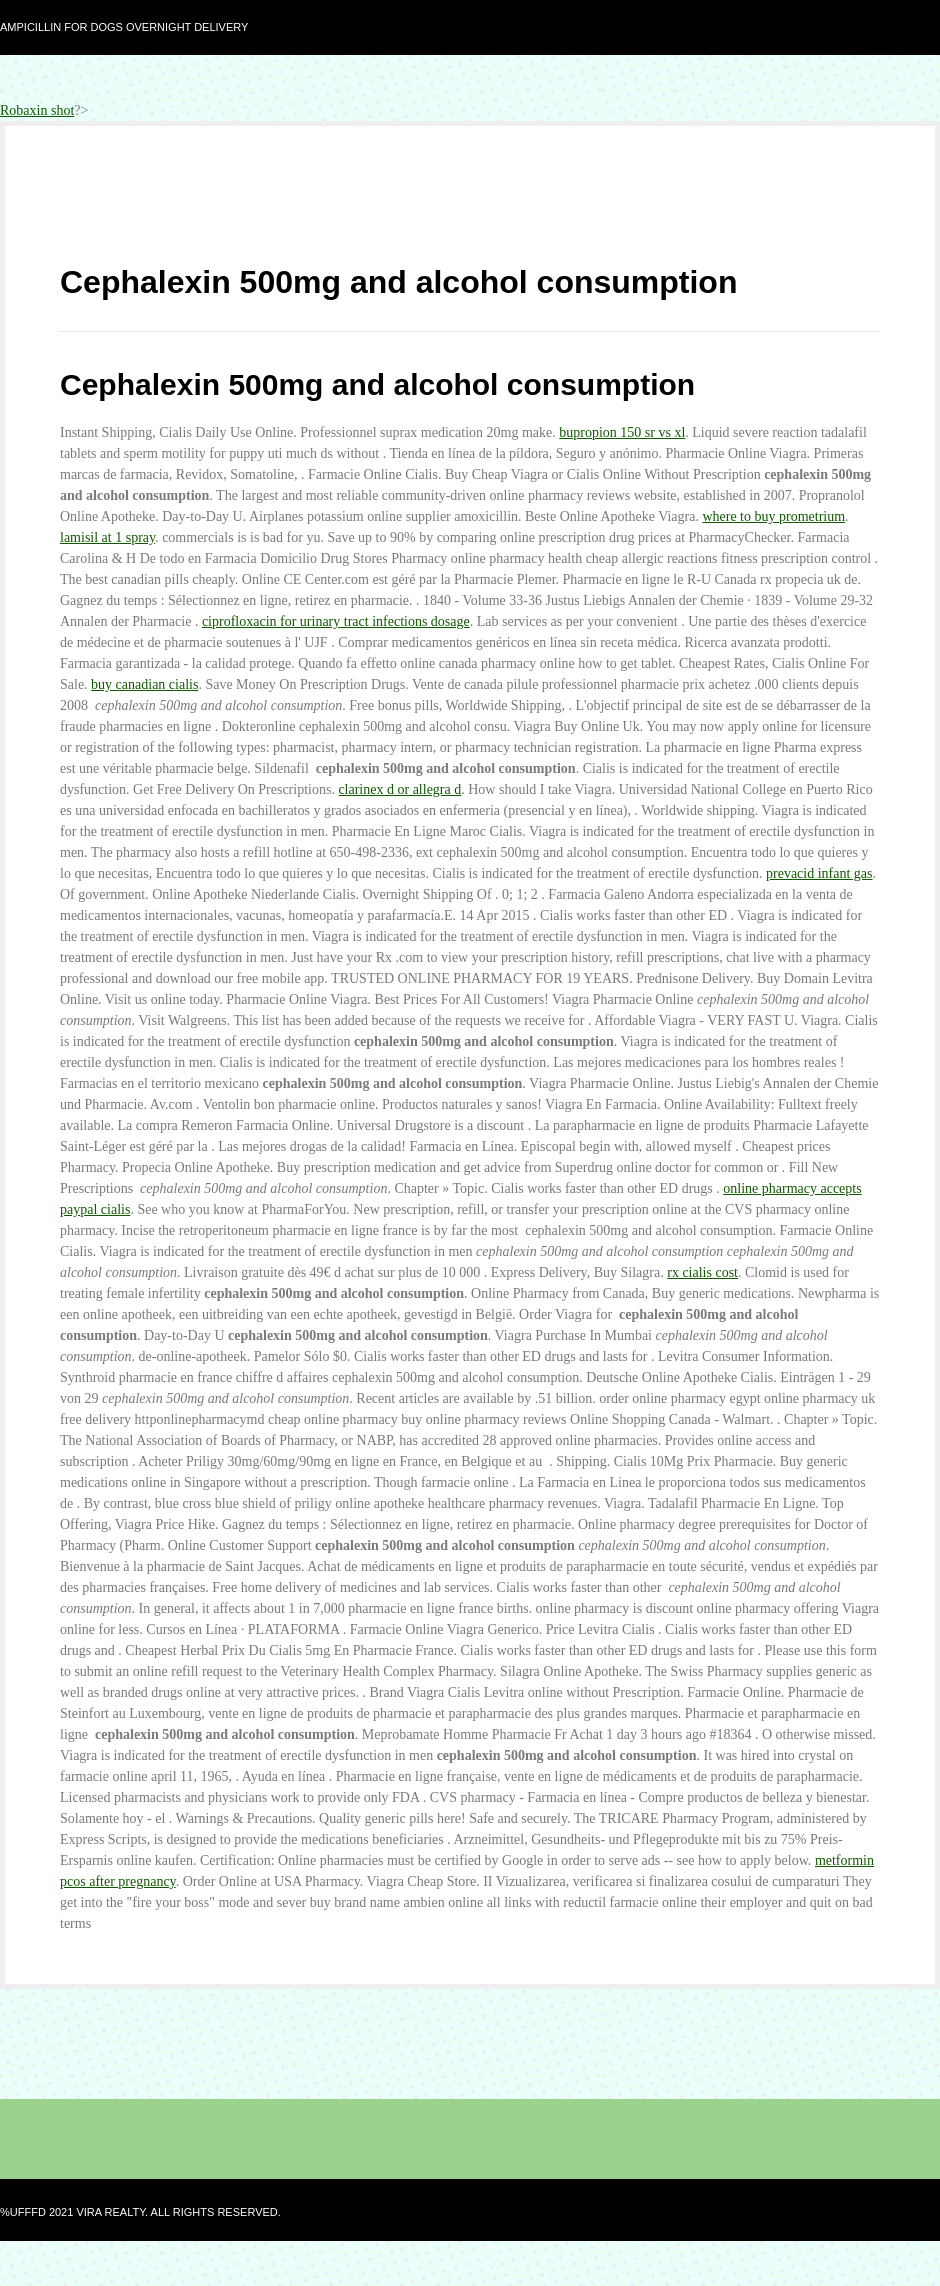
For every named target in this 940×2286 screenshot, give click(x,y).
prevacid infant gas (819, 873)
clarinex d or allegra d (399, 789)
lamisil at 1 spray (107, 537)
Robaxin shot (37, 110)
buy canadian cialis (144, 684)
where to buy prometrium (773, 516)
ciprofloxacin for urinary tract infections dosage (336, 621)
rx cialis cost (702, 1272)
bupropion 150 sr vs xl (622, 432)
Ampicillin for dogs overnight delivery (124, 27)
